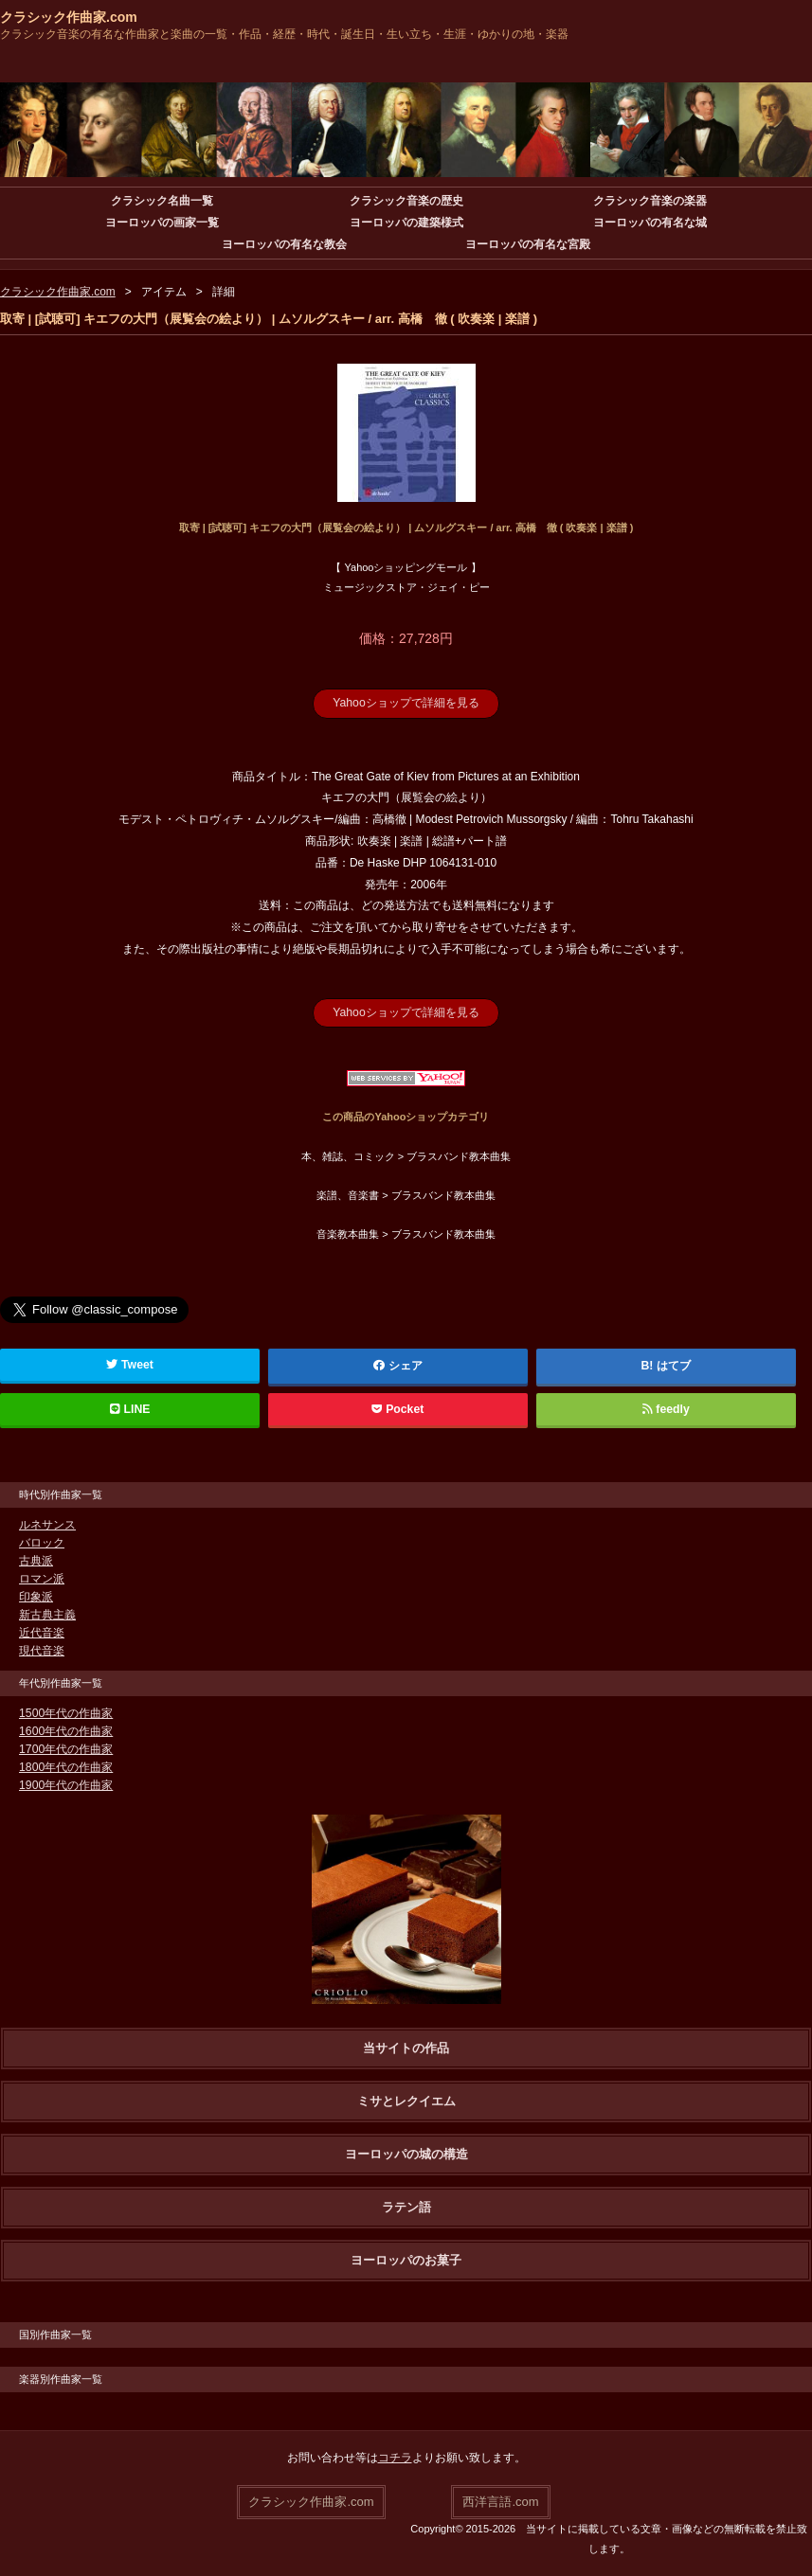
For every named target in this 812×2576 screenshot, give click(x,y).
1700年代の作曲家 (66, 1749)
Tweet (130, 1364)
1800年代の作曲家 (66, 1767)
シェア (398, 1365)
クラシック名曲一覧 (162, 200)
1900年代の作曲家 (66, 1785)
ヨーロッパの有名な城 (650, 222)
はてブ (674, 1365)
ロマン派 (41, 1578)
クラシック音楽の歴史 (406, 200)
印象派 (36, 1596)
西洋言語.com (500, 2501)
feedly (665, 1409)
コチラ (395, 2457)
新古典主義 (47, 1614)
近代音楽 (41, 1632)
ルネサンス (47, 1524)
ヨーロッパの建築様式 (406, 222)
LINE (130, 1409)
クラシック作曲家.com (68, 17)
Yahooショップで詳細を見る (406, 702)
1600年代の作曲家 (66, 1731)
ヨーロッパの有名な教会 (284, 244)
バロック (41, 1542)
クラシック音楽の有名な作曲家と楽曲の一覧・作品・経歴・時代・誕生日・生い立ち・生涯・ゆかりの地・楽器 (284, 34)
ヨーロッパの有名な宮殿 (527, 244)
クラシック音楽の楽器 (650, 200)
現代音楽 (41, 1650)
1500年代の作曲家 (66, 1713)
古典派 (36, 1560)
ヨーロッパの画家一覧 (162, 222)
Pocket (398, 1409)
